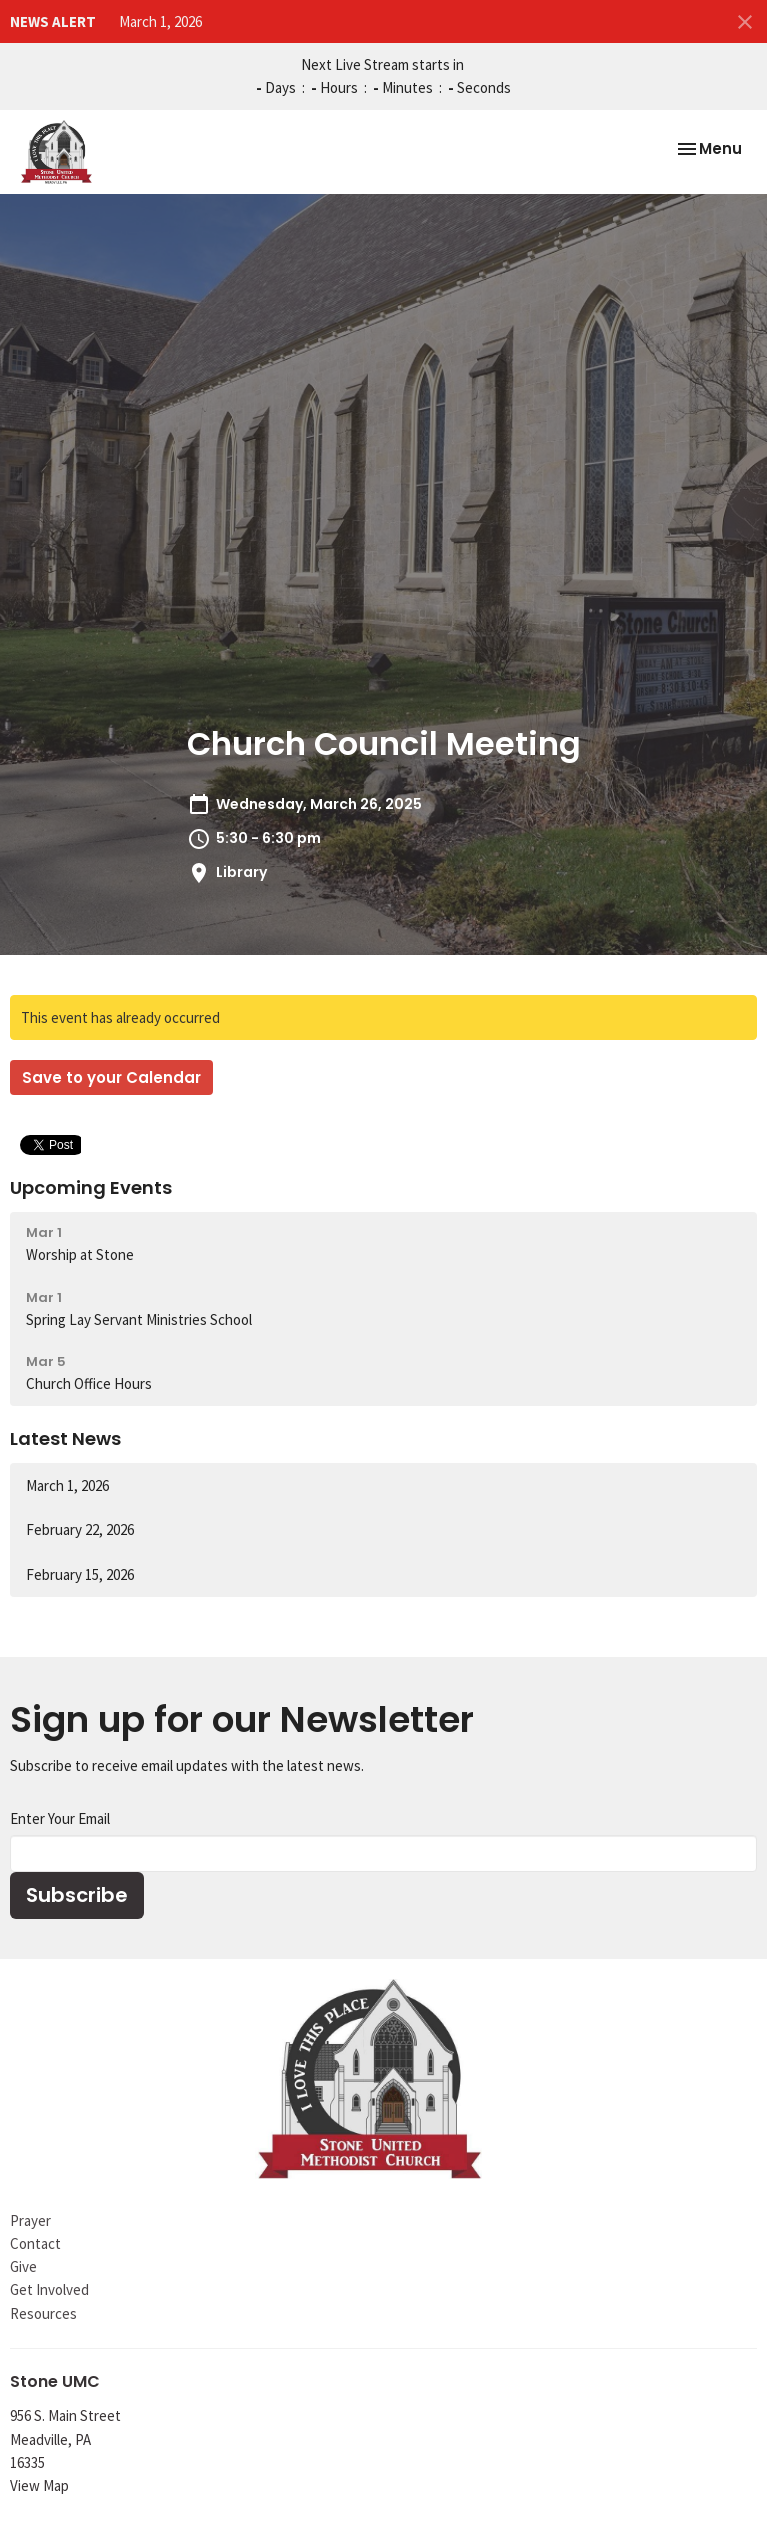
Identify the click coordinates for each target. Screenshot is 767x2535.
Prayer (30, 2220)
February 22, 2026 (80, 1529)
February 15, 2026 (80, 1574)
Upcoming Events (91, 1187)
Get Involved (49, 2289)
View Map (39, 2485)
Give (23, 2266)
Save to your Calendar (111, 1077)
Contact (35, 2243)
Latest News (65, 1438)
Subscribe (77, 1895)
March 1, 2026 (160, 21)
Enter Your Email (60, 1818)
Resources (43, 2313)
